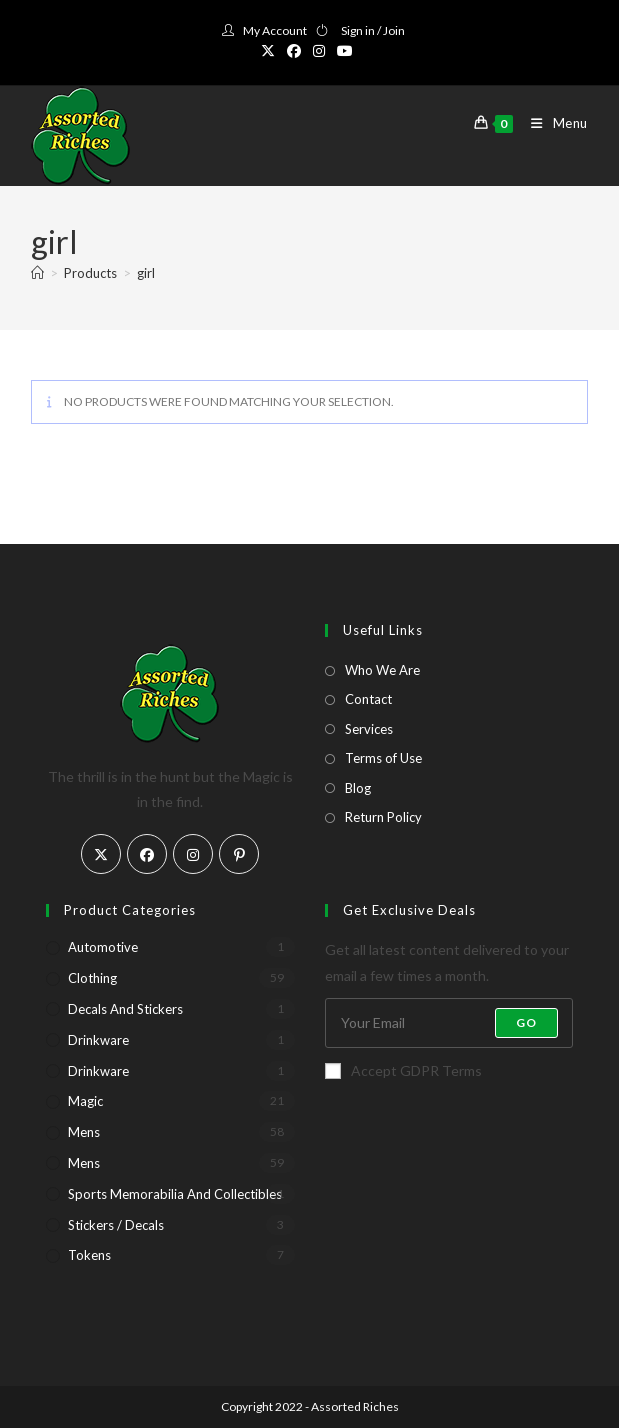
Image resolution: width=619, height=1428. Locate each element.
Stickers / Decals (116, 1225)
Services (369, 729)
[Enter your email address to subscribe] (449, 1023)
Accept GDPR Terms (403, 1070)
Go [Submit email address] (526, 1022)
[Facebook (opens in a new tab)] (294, 51)
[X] (101, 854)
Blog (358, 788)
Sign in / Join (373, 30)
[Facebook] (147, 854)
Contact (368, 699)
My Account (275, 30)
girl (146, 273)
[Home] (37, 273)
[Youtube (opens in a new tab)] (345, 51)
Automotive (103, 947)
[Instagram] (193, 854)
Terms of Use (383, 758)
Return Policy (383, 817)
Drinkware (98, 1040)
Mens (84, 1132)
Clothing (92, 978)
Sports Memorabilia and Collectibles (175, 1194)
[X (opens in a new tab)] (271, 51)
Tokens (89, 1255)
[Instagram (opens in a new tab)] (319, 51)
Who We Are (382, 670)
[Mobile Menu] (552, 123)
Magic (85, 1101)
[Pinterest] (239, 854)
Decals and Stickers (125, 1009)
